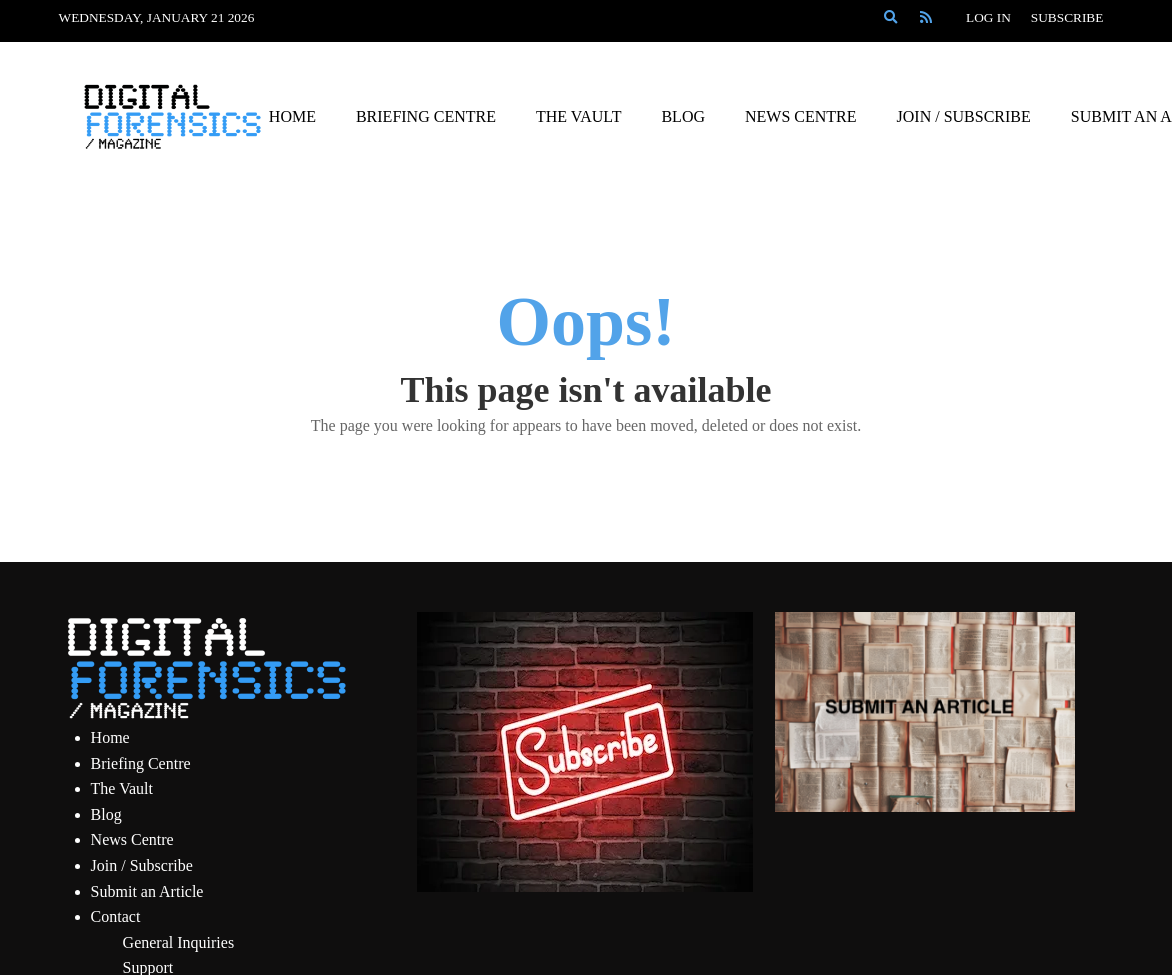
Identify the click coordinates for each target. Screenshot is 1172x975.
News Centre (132, 839)
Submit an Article (147, 891)
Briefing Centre (141, 763)
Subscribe (1067, 17)
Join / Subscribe (142, 865)
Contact (116, 916)
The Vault (122, 788)
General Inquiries (179, 942)
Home (110, 737)
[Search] (890, 18)
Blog (106, 814)
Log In (988, 17)
